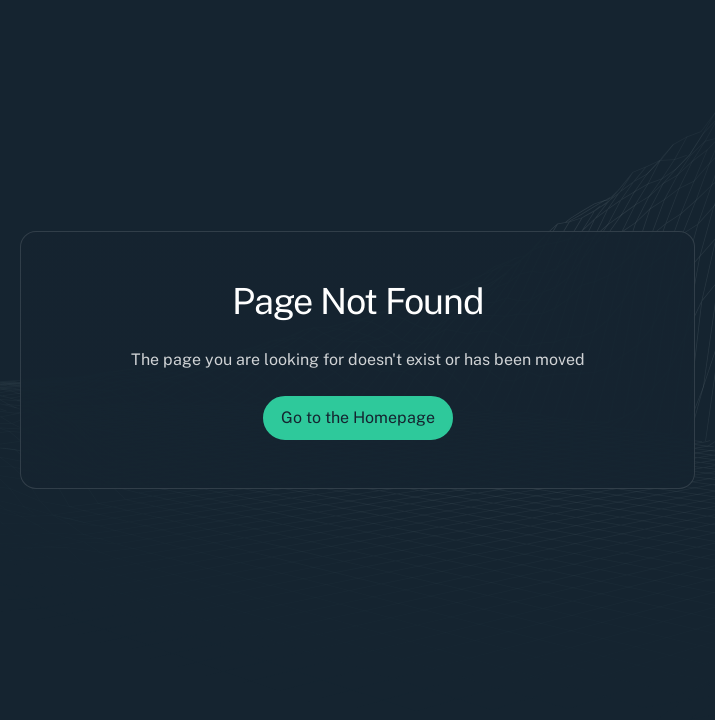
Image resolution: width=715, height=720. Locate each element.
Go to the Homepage (358, 417)
